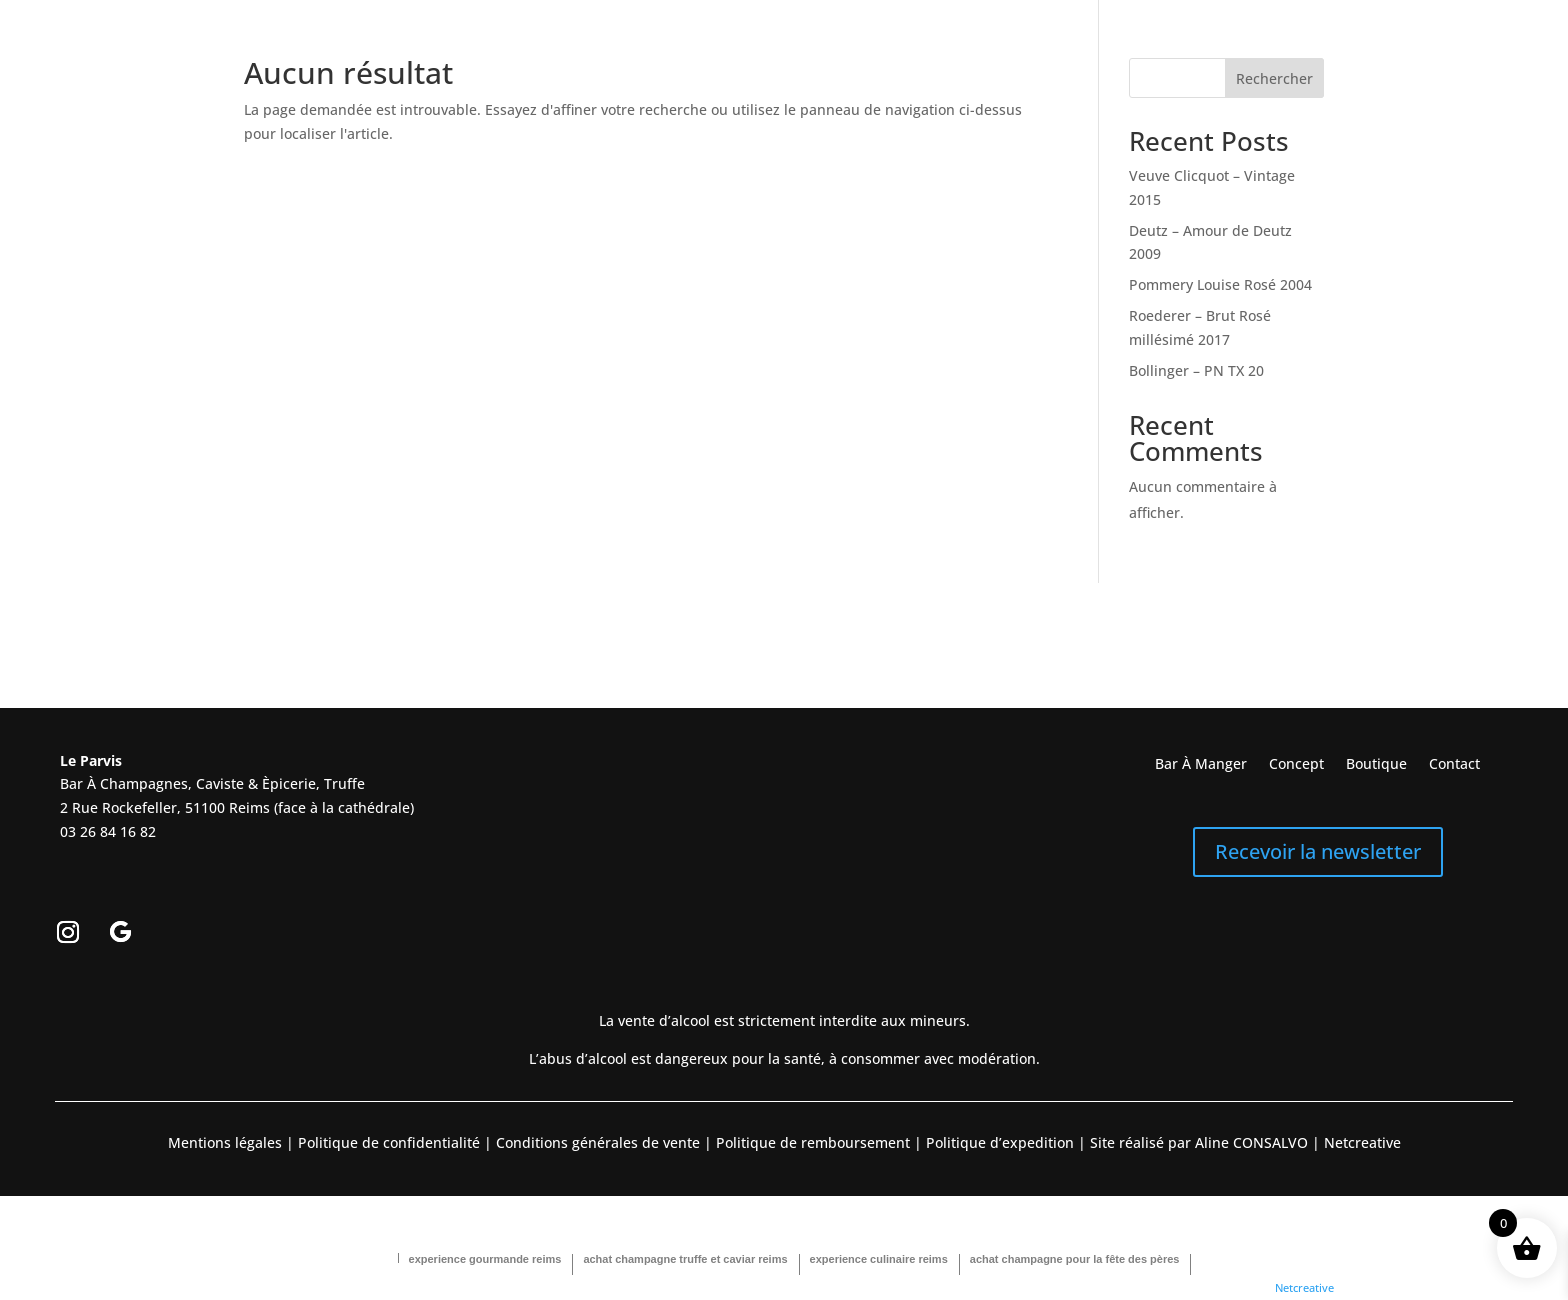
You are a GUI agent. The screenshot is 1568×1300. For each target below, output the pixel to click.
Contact (1454, 765)
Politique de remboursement (813, 1142)
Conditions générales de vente (598, 1142)
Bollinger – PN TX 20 (1196, 370)
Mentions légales (225, 1142)
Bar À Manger (1201, 765)
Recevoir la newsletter (1318, 851)
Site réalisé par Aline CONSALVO (1199, 1142)
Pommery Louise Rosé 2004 (1220, 284)
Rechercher (1274, 78)
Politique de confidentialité (387, 1142)
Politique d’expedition (998, 1142)
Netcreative (1304, 1287)
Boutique (1376, 765)
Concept (1296, 765)
